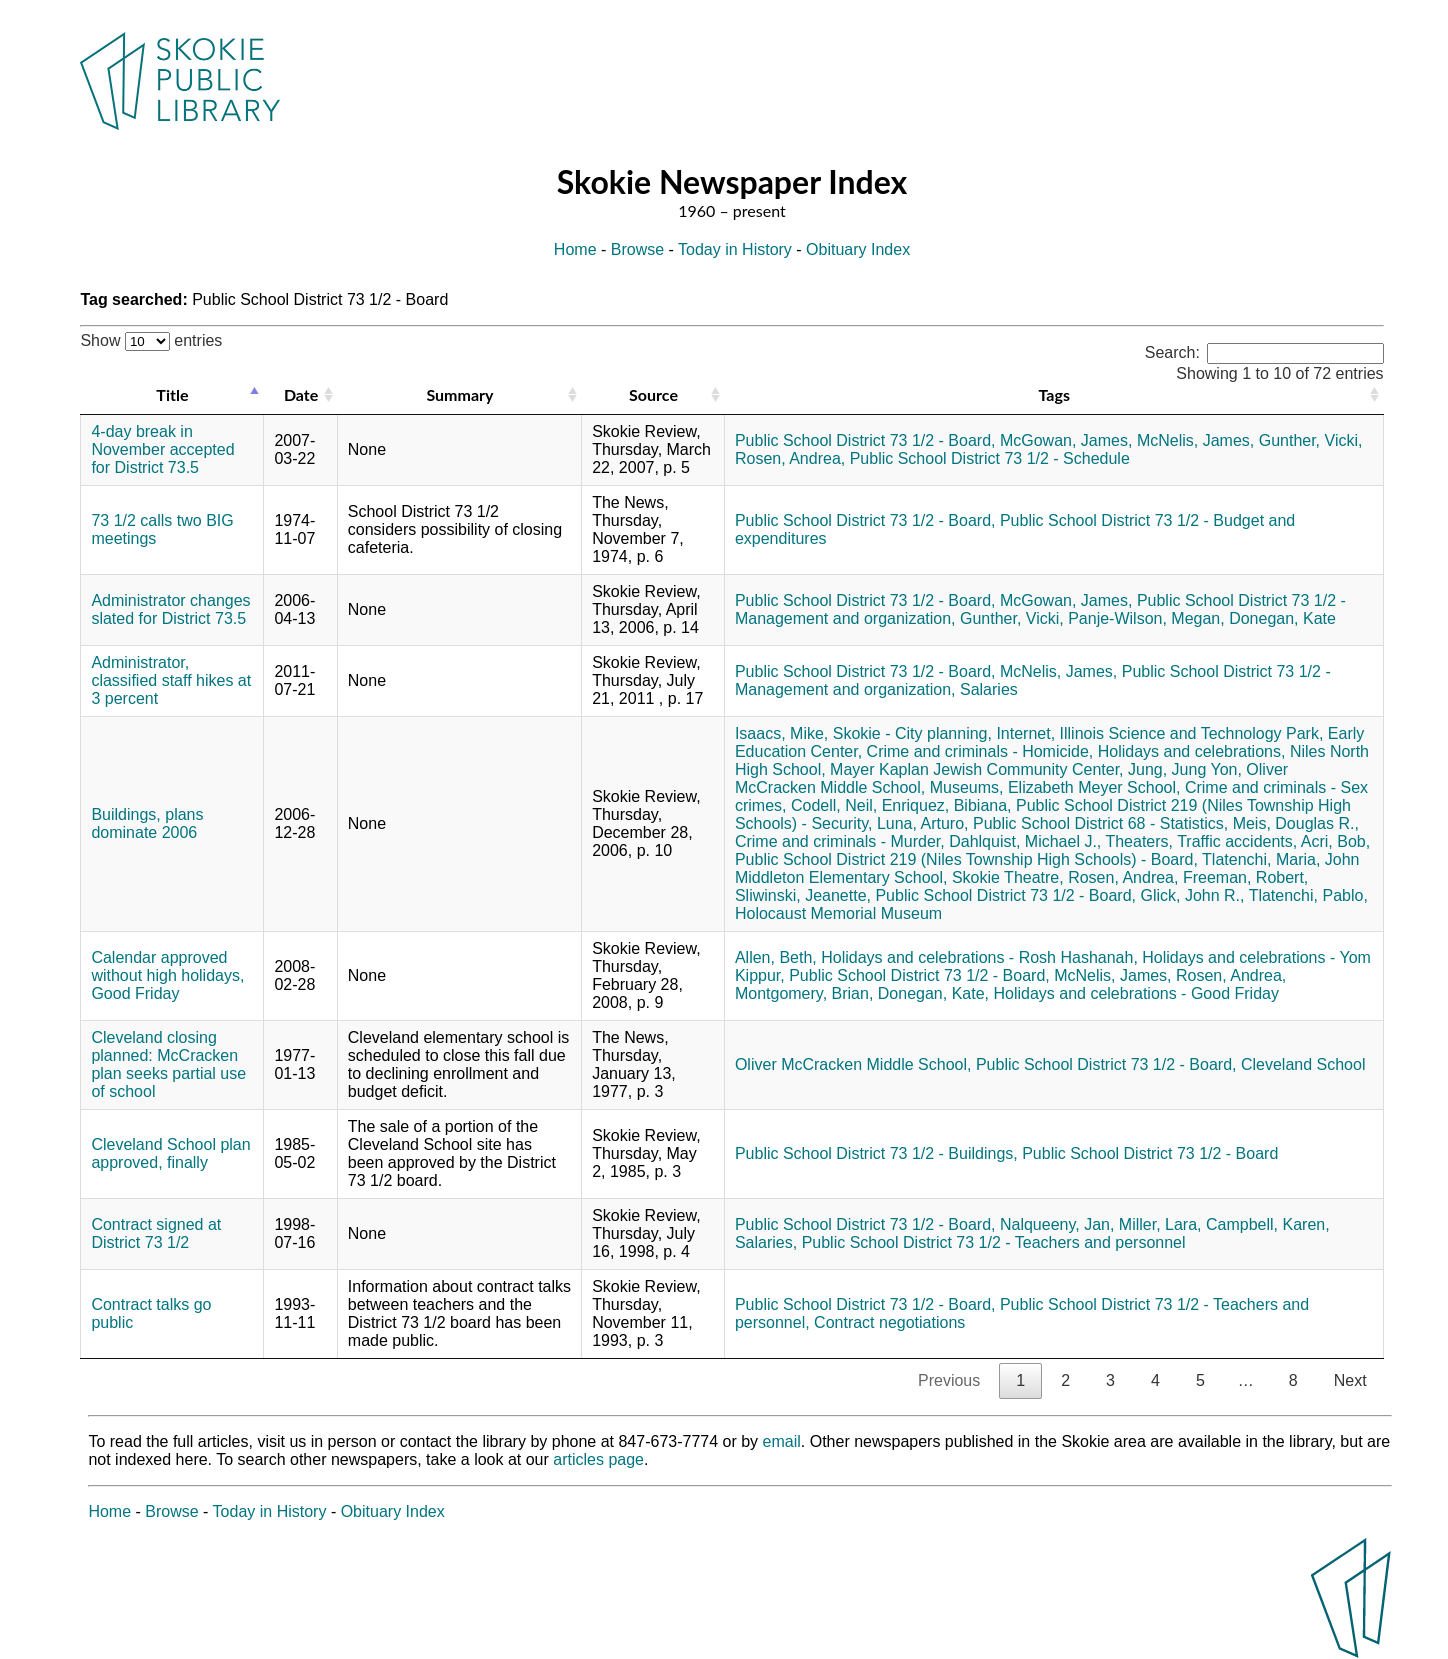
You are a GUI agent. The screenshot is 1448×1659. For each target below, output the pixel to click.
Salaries (989, 689)
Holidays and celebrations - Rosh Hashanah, (979, 957)
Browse (637, 249)
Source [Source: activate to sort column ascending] (653, 394)
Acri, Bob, (1335, 841)
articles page (598, 1459)
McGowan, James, (1066, 440)
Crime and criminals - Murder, (840, 841)
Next (1350, 1380)
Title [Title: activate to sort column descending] (172, 394)
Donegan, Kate (1282, 618)
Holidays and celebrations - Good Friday (1135, 993)
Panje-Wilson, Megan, (1146, 618)
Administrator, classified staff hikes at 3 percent (171, 680)
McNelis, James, (1195, 440)
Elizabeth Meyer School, (1094, 787)
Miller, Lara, (1160, 1224)
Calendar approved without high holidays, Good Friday (167, 975)
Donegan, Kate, (933, 993)
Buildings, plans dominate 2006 (147, 823)
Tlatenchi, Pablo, (1308, 895)
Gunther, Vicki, (1311, 440)
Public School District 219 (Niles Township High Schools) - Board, (966, 859)
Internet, (1025, 733)
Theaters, (1139, 841)
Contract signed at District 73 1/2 (156, 1233)
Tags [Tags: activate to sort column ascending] (1054, 394)
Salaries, (766, 1242)
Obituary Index (858, 249)
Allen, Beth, (776, 957)
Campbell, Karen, (1268, 1224)
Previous (949, 1380)
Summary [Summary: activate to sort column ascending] (459, 394)
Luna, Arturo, (923, 823)
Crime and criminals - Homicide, (980, 751)
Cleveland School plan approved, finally (170, 1153)
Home (575, 249)
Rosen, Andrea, (790, 458)
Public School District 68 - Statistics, (1100, 823)
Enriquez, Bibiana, (947, 805)
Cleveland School (1303, 1064)
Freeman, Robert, (1245, 877)
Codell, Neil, (834, 805)
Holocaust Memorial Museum (838, 913)
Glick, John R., (1192, 895)
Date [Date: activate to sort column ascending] (301, 394)
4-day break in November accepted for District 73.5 (162, 449)
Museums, (967, 787)
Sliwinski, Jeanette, (803, 895)
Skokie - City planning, (912, 733)
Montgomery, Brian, (804, 993)
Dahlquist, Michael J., (1025, 841)
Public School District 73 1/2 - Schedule (990, 458)
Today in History (735, 249)
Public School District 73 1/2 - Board (1150, 1153)
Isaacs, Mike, (781, 733)
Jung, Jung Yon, (1185, 769)
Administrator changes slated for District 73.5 (170, 609)
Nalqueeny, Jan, (1057, 1224)
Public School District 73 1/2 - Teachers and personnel (994, 1242)
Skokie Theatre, (1008, 877)
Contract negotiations (889, 1322)
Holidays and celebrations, (1192, 751)
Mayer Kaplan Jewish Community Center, (976, 769)
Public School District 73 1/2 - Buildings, (876, 1153)
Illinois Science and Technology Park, (1192, 733)
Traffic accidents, (1237, 841)
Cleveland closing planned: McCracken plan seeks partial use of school (168, 1064)
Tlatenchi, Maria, (1261, 859)
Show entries (151, 340)
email (782, 1441)
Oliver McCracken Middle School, (853, 1064)
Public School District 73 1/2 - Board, (865, 440)
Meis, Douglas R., (1296, 823)
